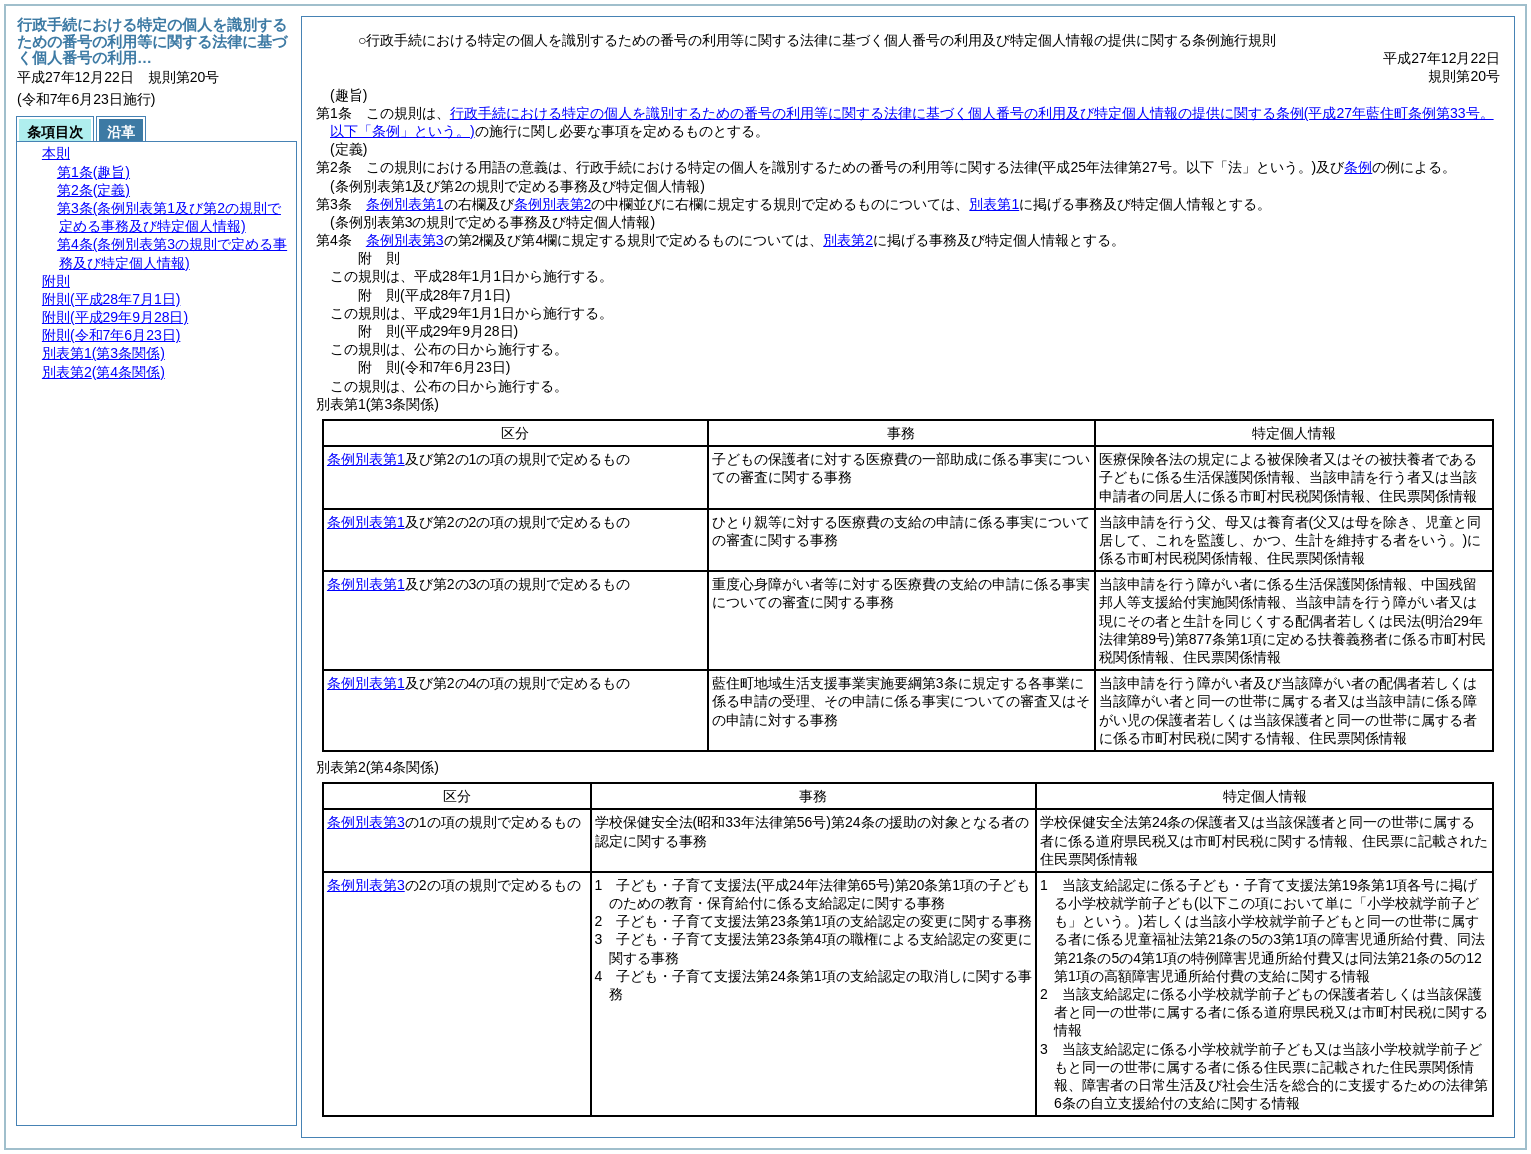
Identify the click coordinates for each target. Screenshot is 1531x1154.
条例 (1358, 167)
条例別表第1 (405, 204)
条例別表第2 (553, 204)
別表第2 (848, 240)
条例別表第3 (405, 240)
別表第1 (994, 204)
